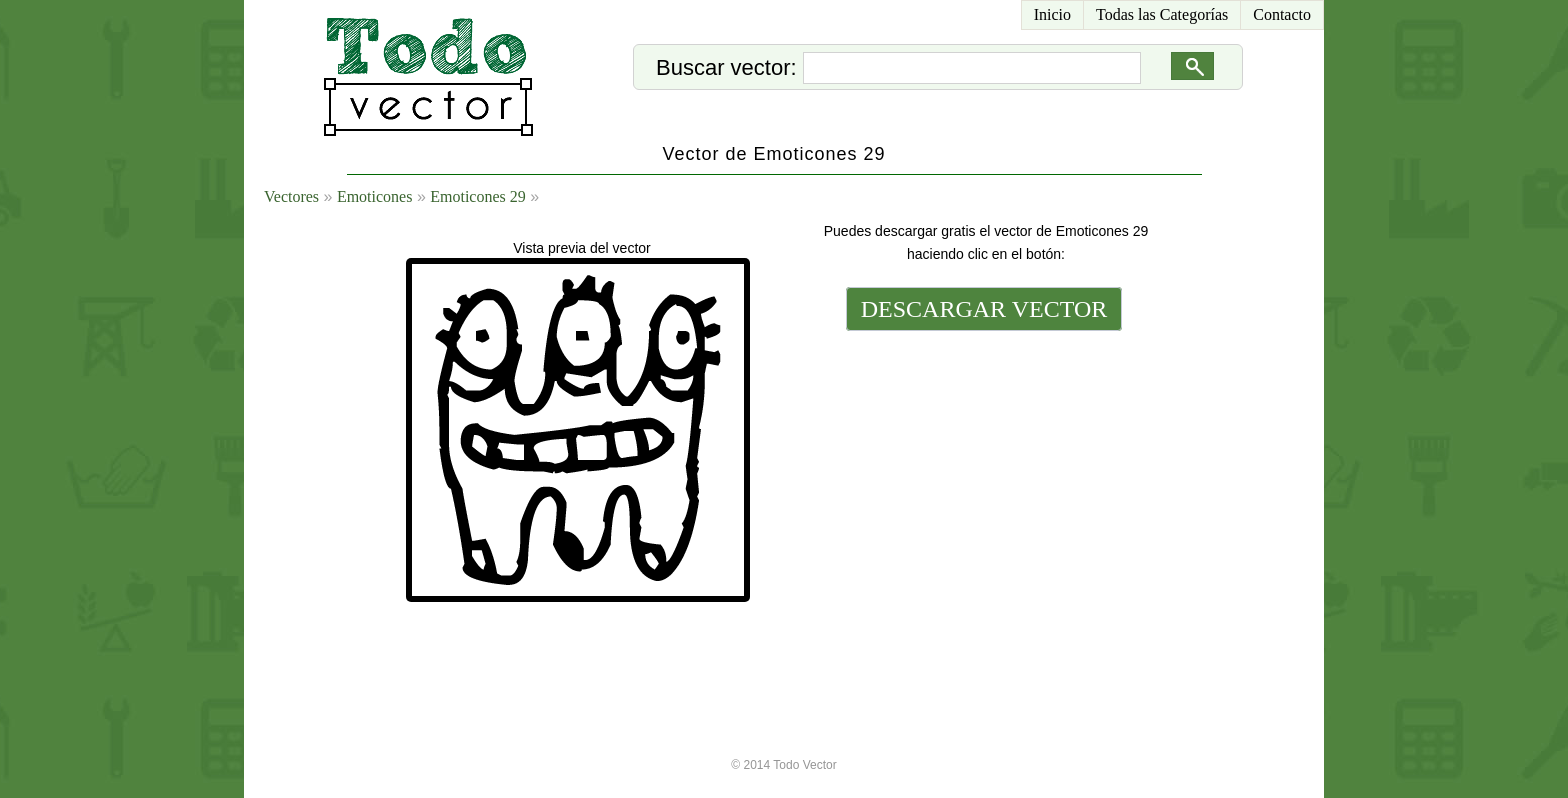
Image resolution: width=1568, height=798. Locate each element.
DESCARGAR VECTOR (984, 309)
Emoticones (375, 196)
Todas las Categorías (1162, 14)
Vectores (291, 196)
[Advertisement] (982, 472)
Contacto (1282, 14)
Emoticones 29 (478, 196)
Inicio (1052, 14)
